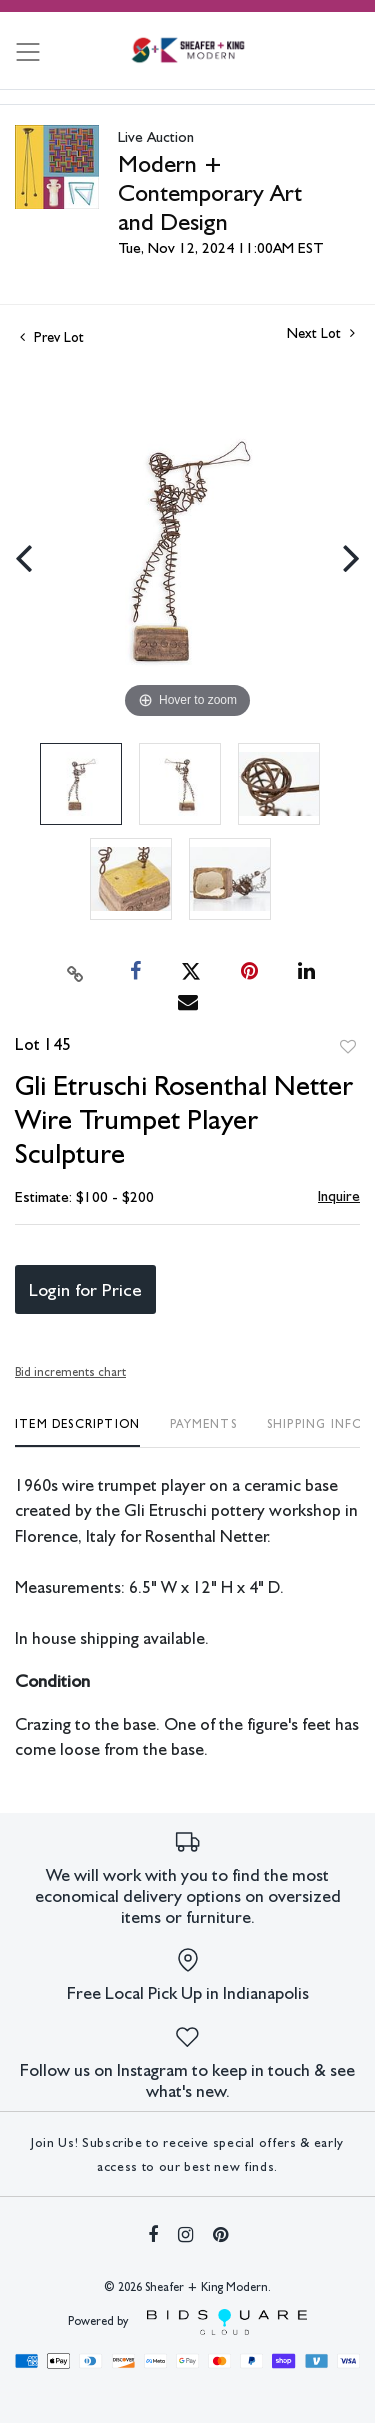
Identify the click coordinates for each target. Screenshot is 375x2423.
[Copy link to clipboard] (75, 972)
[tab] (77, 1431)
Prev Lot (52, 337)
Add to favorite (348, 1047)
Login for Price (85, 1289)
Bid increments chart (70, 1372)
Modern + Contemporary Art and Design (210, 192)
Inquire (339, 1196)
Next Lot (321, 333)
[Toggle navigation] (28, 52)
